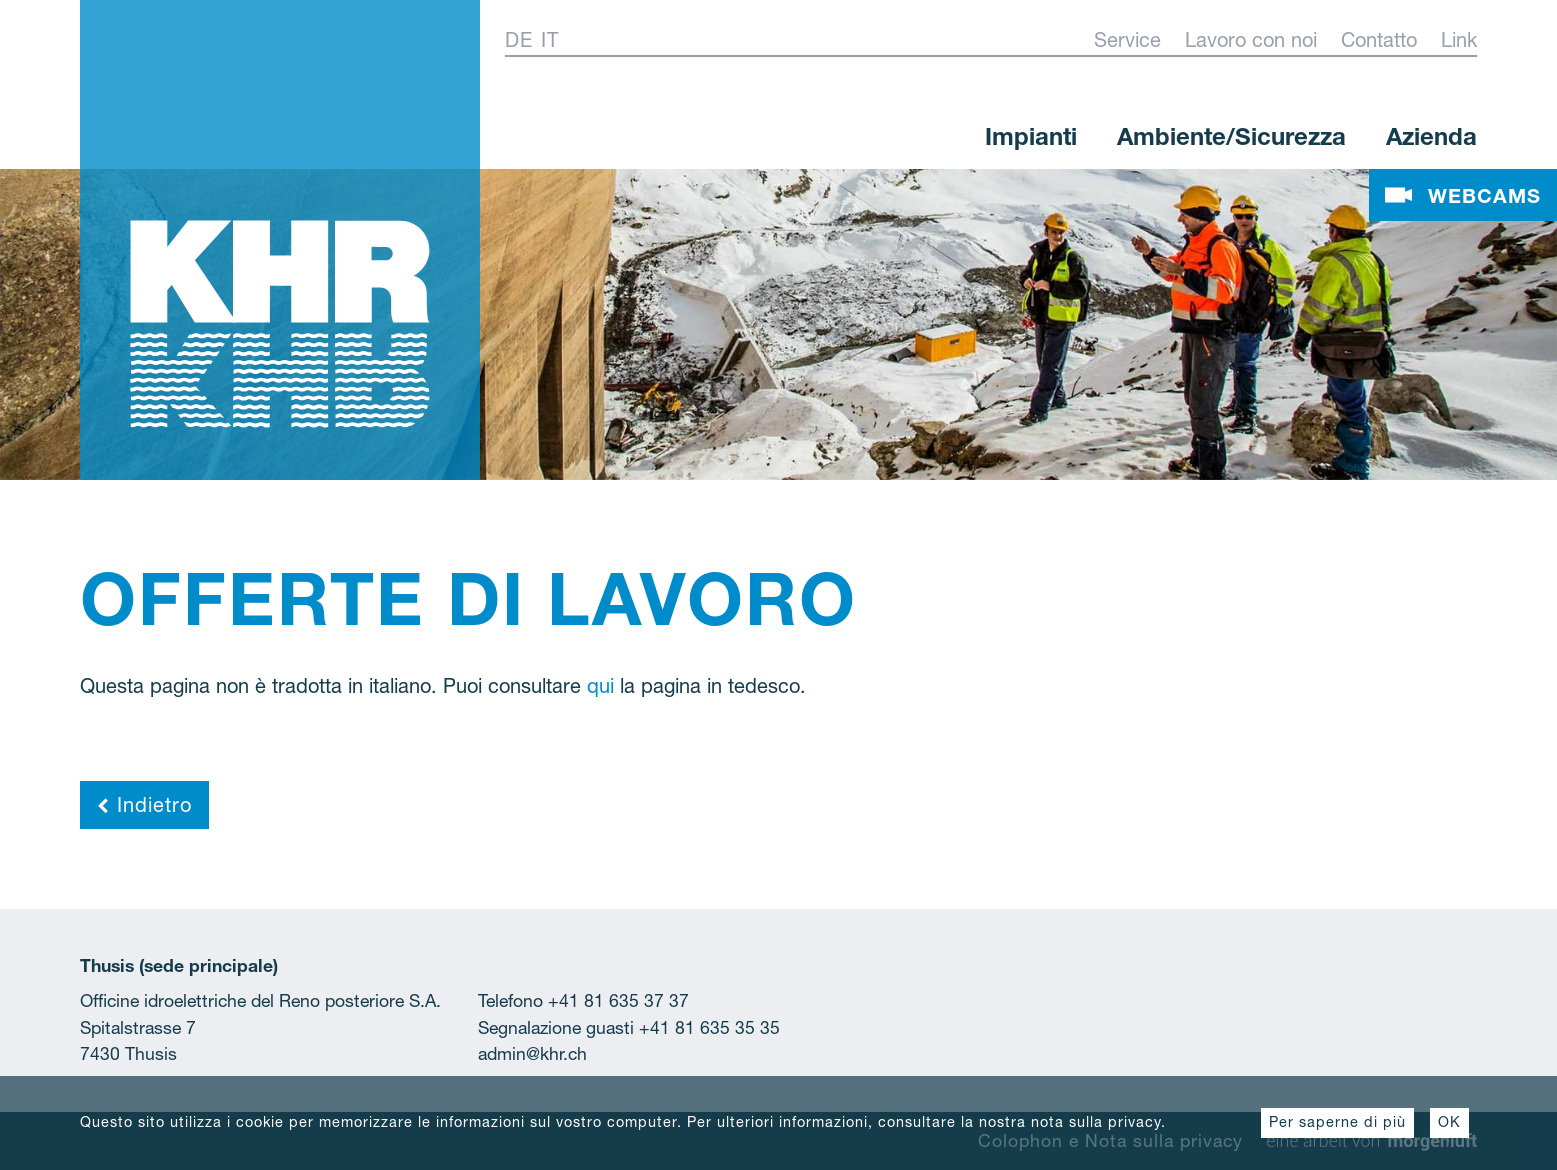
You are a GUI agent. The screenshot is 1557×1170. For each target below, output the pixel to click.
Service (1127, 40)
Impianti (1031, 137)
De (519, 40)
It (550, 40)
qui (600, 686)
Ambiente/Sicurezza (1231, 137)
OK (1449, 1122)
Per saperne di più (1337, 1122)
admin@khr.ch (532, 1053)
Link (1459, 40)
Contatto (1379, 40)
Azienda (1431, 137)
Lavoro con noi (1251, 40)
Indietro (144, 805)
